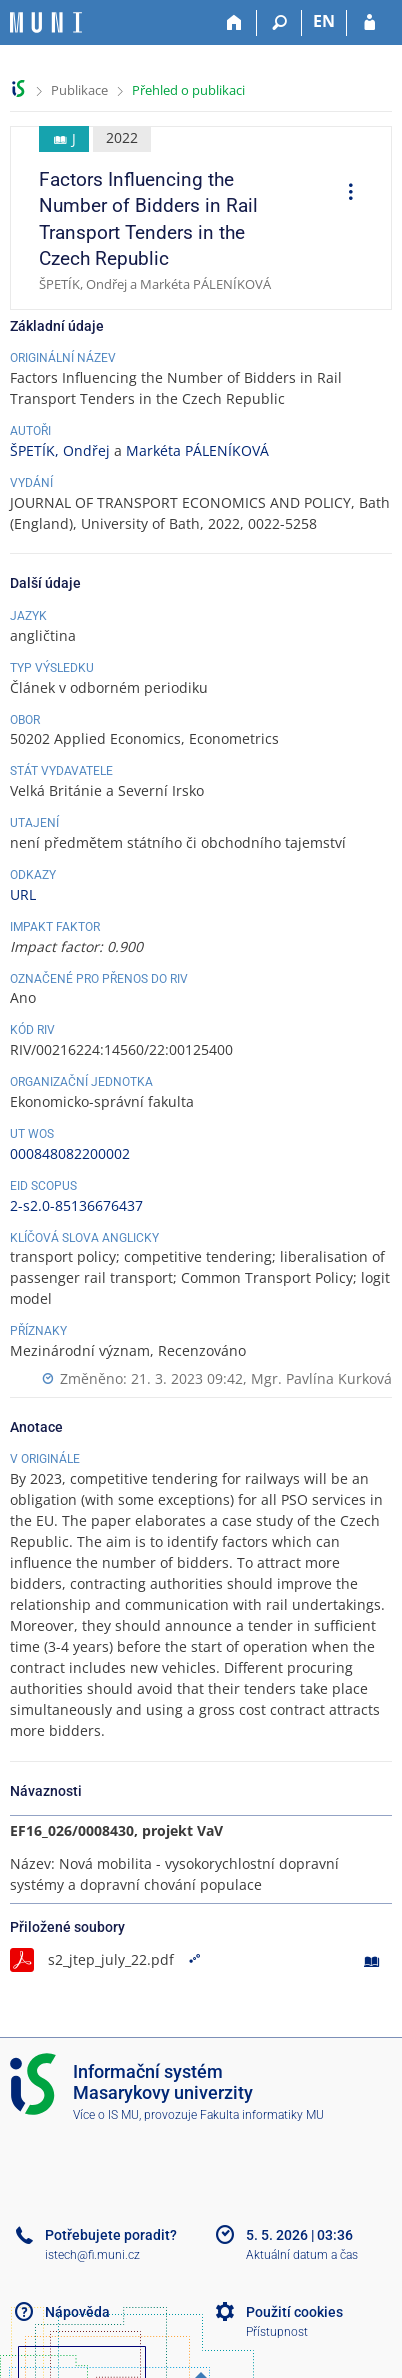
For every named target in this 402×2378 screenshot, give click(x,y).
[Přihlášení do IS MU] (369, 23)
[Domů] (234, 23)
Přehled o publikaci (188, 90)
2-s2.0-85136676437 (76, 1205)
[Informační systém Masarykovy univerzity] (46, 22)
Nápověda (77, 2312)
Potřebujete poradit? (111, 2235)
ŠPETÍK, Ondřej (60, 450)
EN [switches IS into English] (324, 21)
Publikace (79, 90)
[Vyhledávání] (279, 23)
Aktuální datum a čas (302, 2255)
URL (23, 894)
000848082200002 (70, 1153)
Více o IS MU (106, 2115)
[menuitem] (344, 194)
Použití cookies (294, 2312)
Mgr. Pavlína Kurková (321, 1378)
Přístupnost (277, 2332)
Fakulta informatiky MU (262, 2115)
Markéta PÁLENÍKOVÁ (197, 450)
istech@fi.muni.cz (92, 2255)
